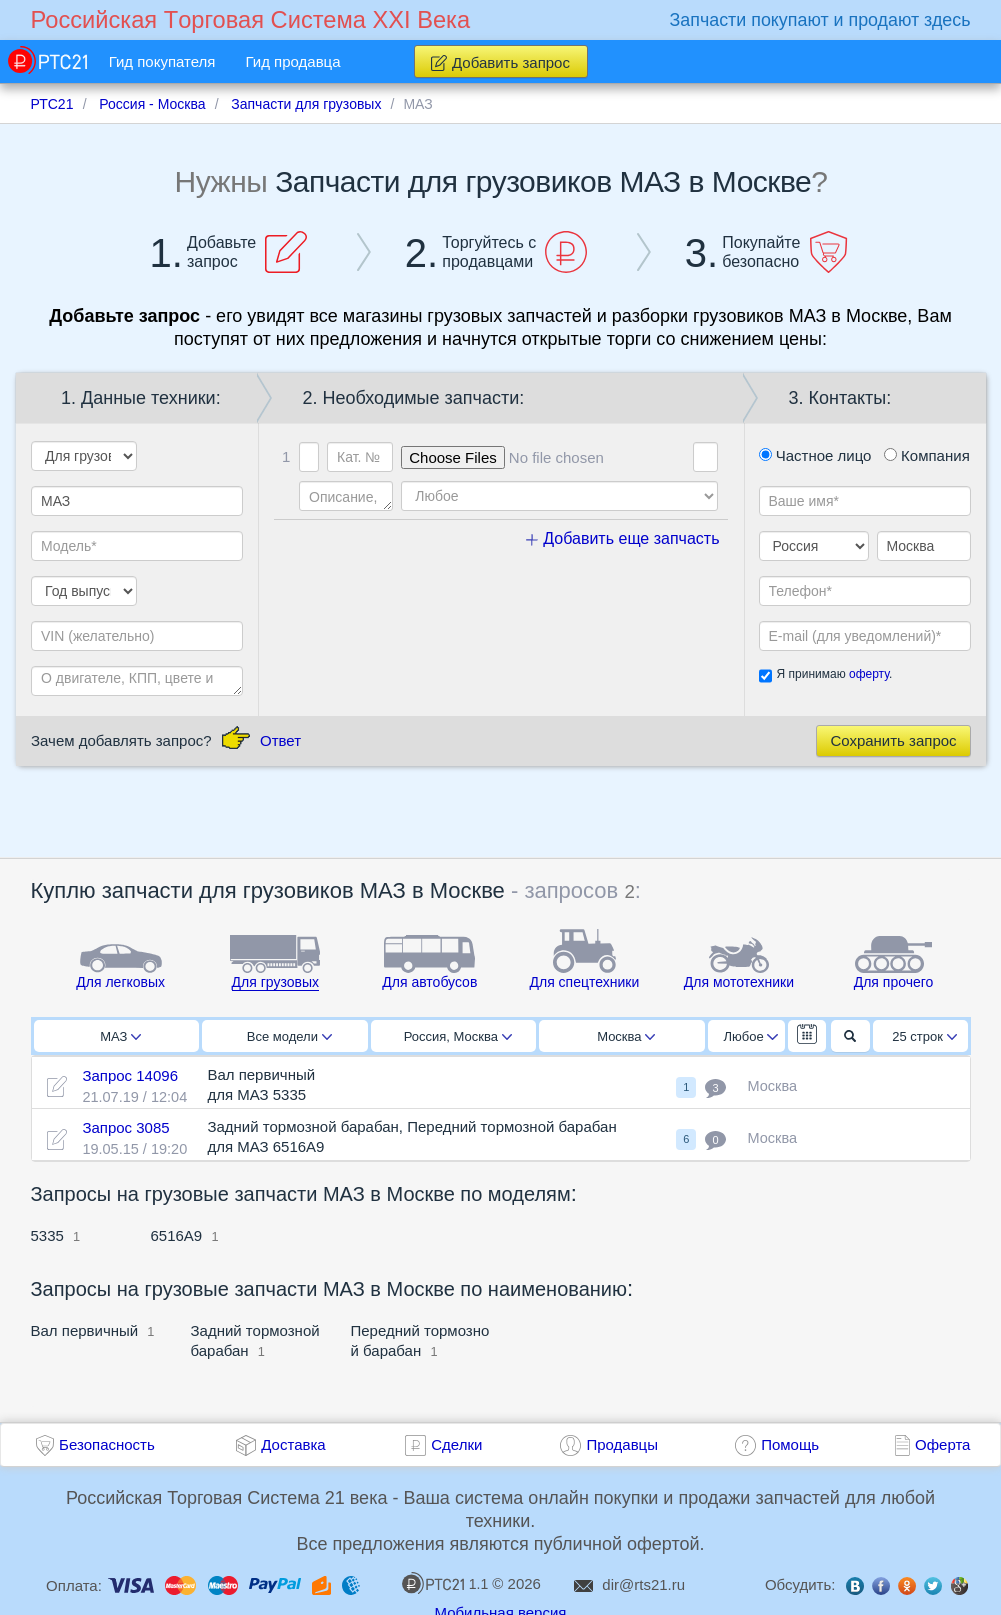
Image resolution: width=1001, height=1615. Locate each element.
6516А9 (177, 1235)
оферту (869, 674)
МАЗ (120, 1036)
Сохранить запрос (893, 740)
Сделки (456, 1444)
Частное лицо (815, 455)
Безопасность (107, 1444)
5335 (47, 1235)
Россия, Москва (458, 1036)
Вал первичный (85, 1330)
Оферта (942, 1444)
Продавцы (622, 1444)
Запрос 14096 (130, 1075)
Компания (927, 455)
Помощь (790, 1444)
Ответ (280, 740)
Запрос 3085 (125, 1127)
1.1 (445, 1583)
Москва (626, 1036)
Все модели (289, 1036)
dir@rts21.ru (643, 1584)
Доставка (293, 1444)
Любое (751, 1036)
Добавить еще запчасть (623, 538)
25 (924, 1036)
